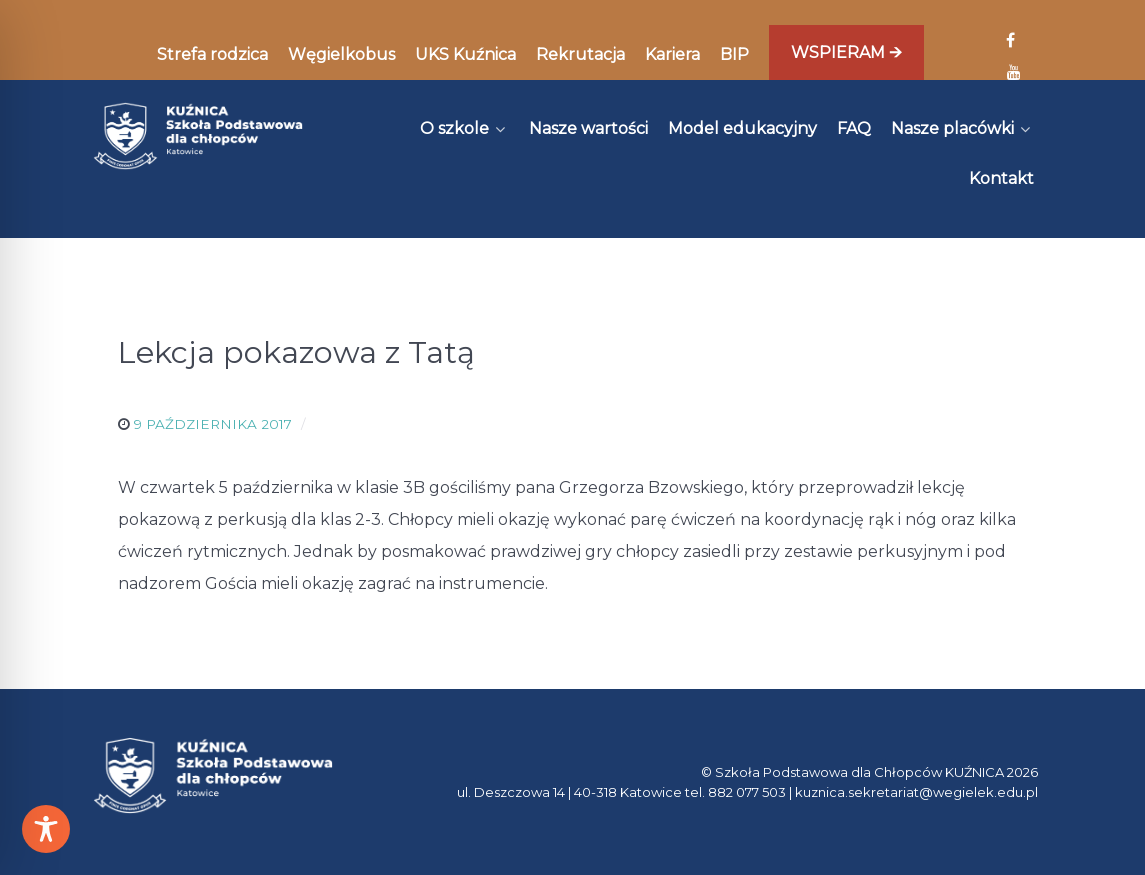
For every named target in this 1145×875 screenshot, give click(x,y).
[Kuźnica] (198, 136)
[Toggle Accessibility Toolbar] (46, 829)
